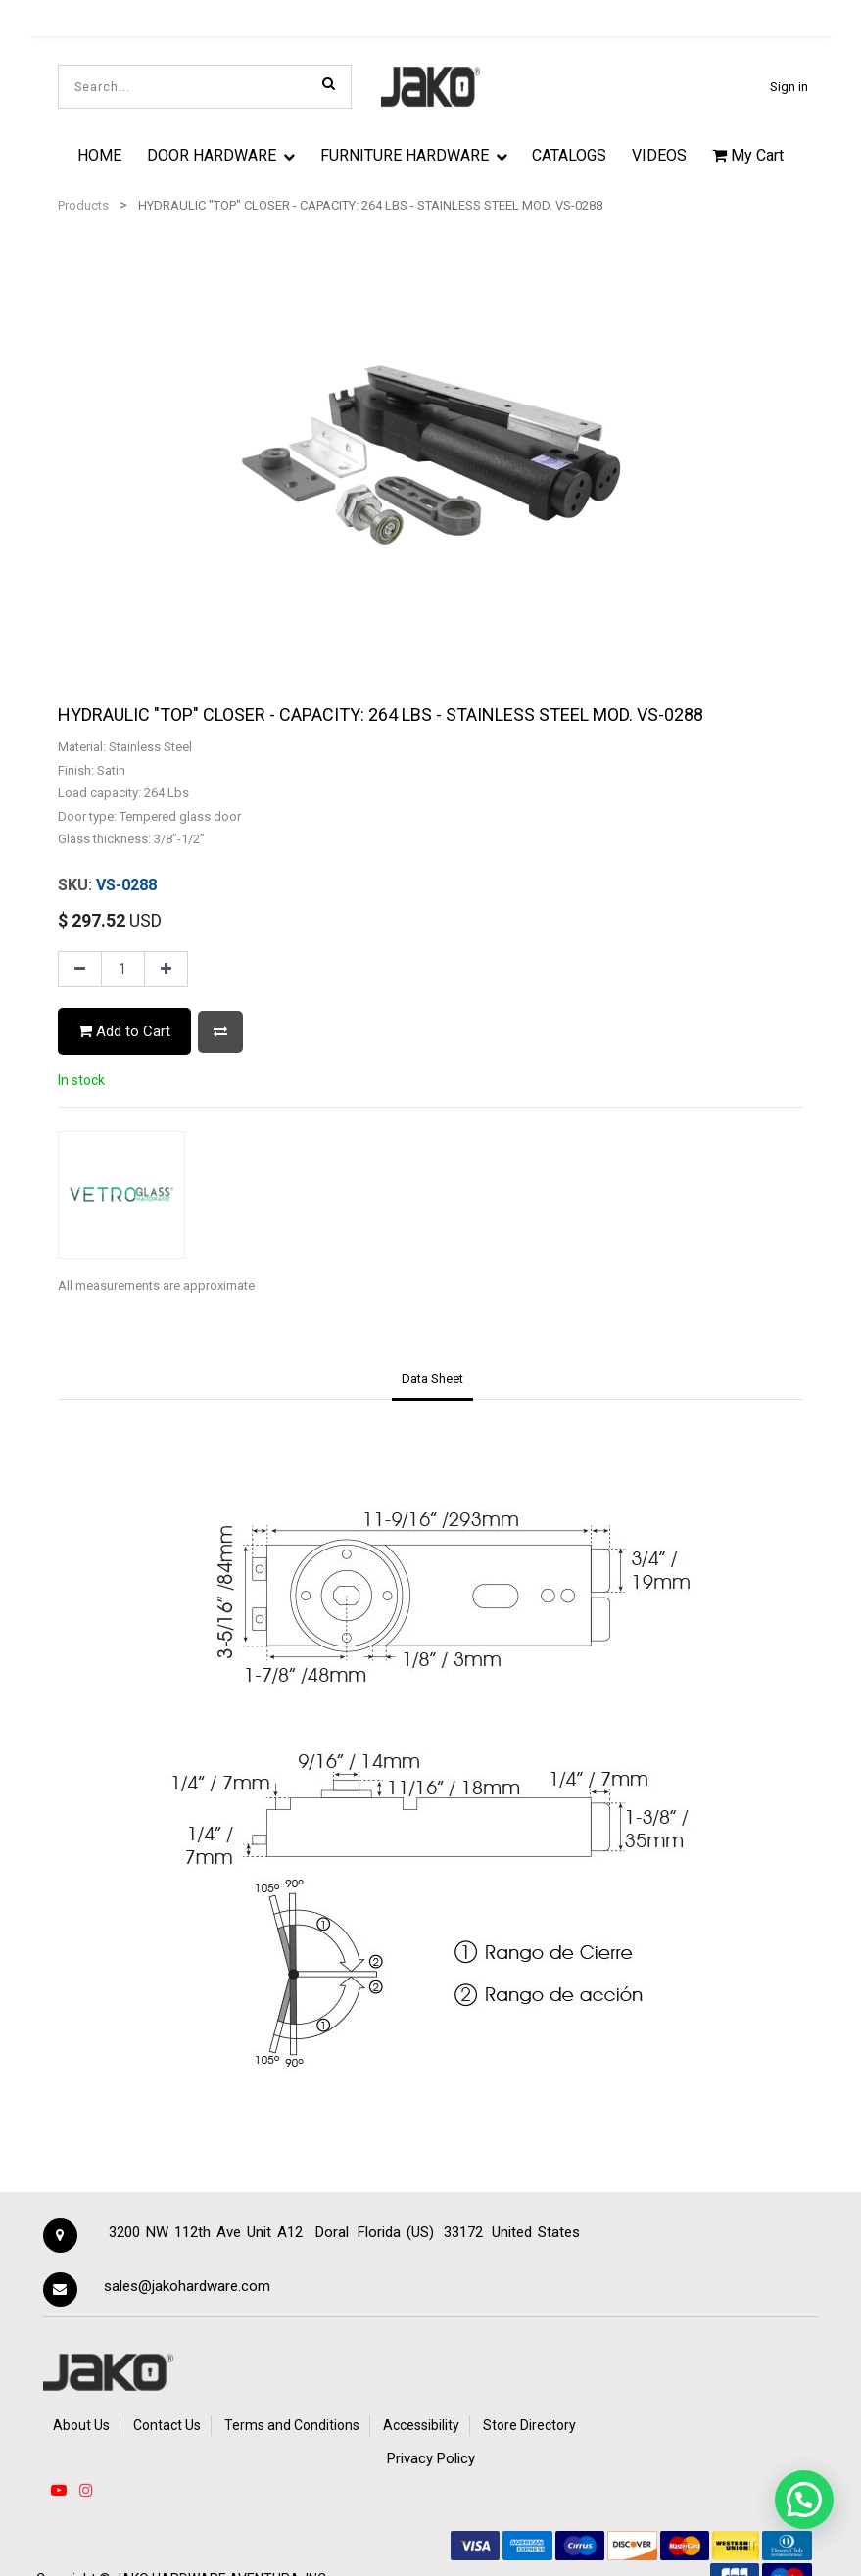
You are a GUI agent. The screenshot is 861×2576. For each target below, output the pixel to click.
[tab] (432, 1381)
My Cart (748, 155)
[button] (220, 1032)
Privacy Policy (431, 2458)
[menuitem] (100, 154)
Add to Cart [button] (124, 1031)
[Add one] (166, 969)
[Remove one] (80, 969)
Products (83, 205)
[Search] (329, 83)
